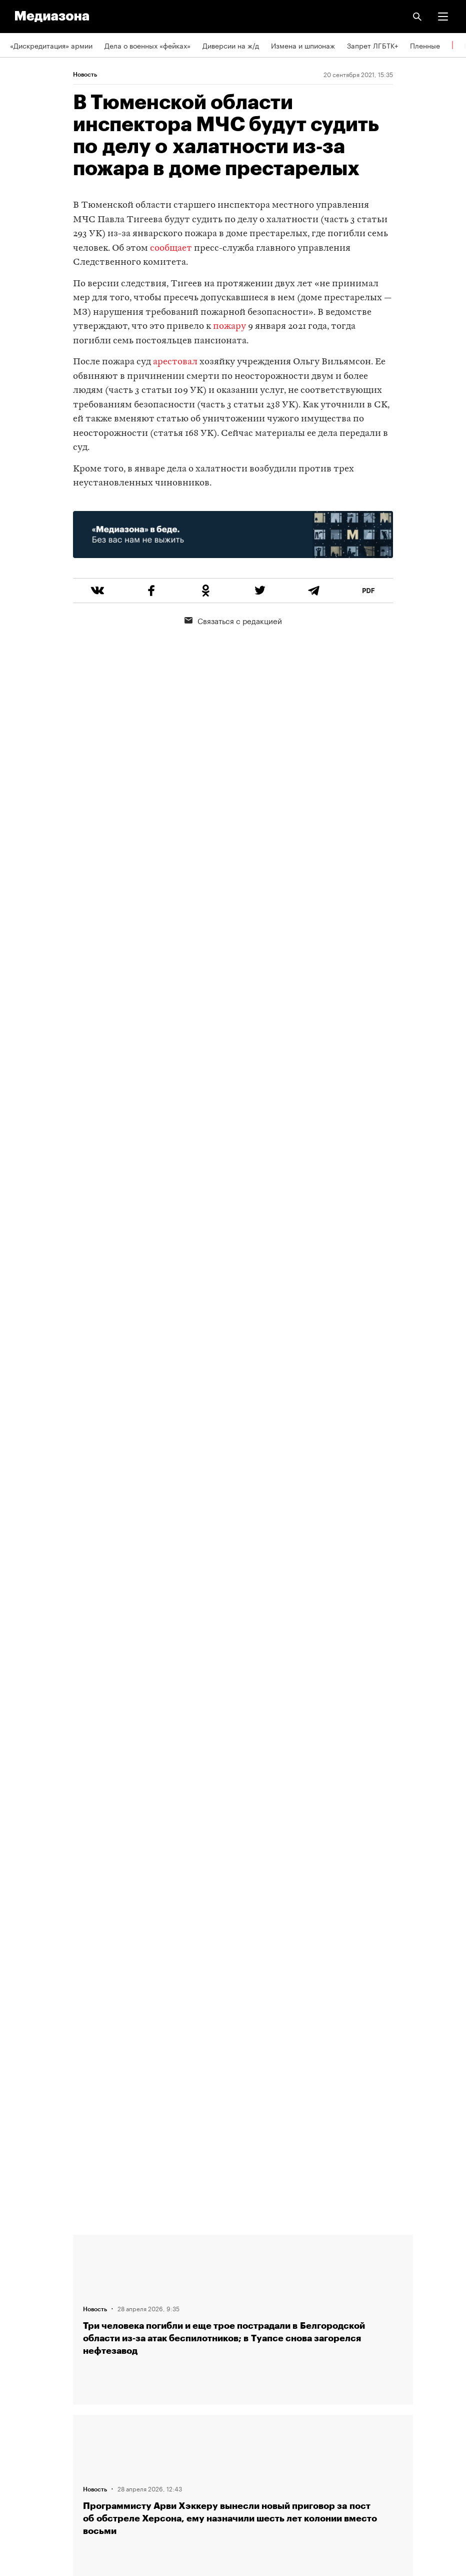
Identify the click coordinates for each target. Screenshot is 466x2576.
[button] (443, 17)
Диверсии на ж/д (230, 45)
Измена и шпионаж (303, 45)
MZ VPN (23, 2419)
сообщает (171, 248)
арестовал (175, 362)
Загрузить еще (243, 1879)
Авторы (22, 2304)
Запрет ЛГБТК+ (372, 45)
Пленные (425, 45)
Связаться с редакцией (233, 620)
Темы (19, 2333)
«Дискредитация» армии (51, 45)
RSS (21, 2362)
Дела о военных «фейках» (147, 45)
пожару (229, 326)
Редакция (25, 2247)
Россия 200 (30, 2447)
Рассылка (26, 2390)
